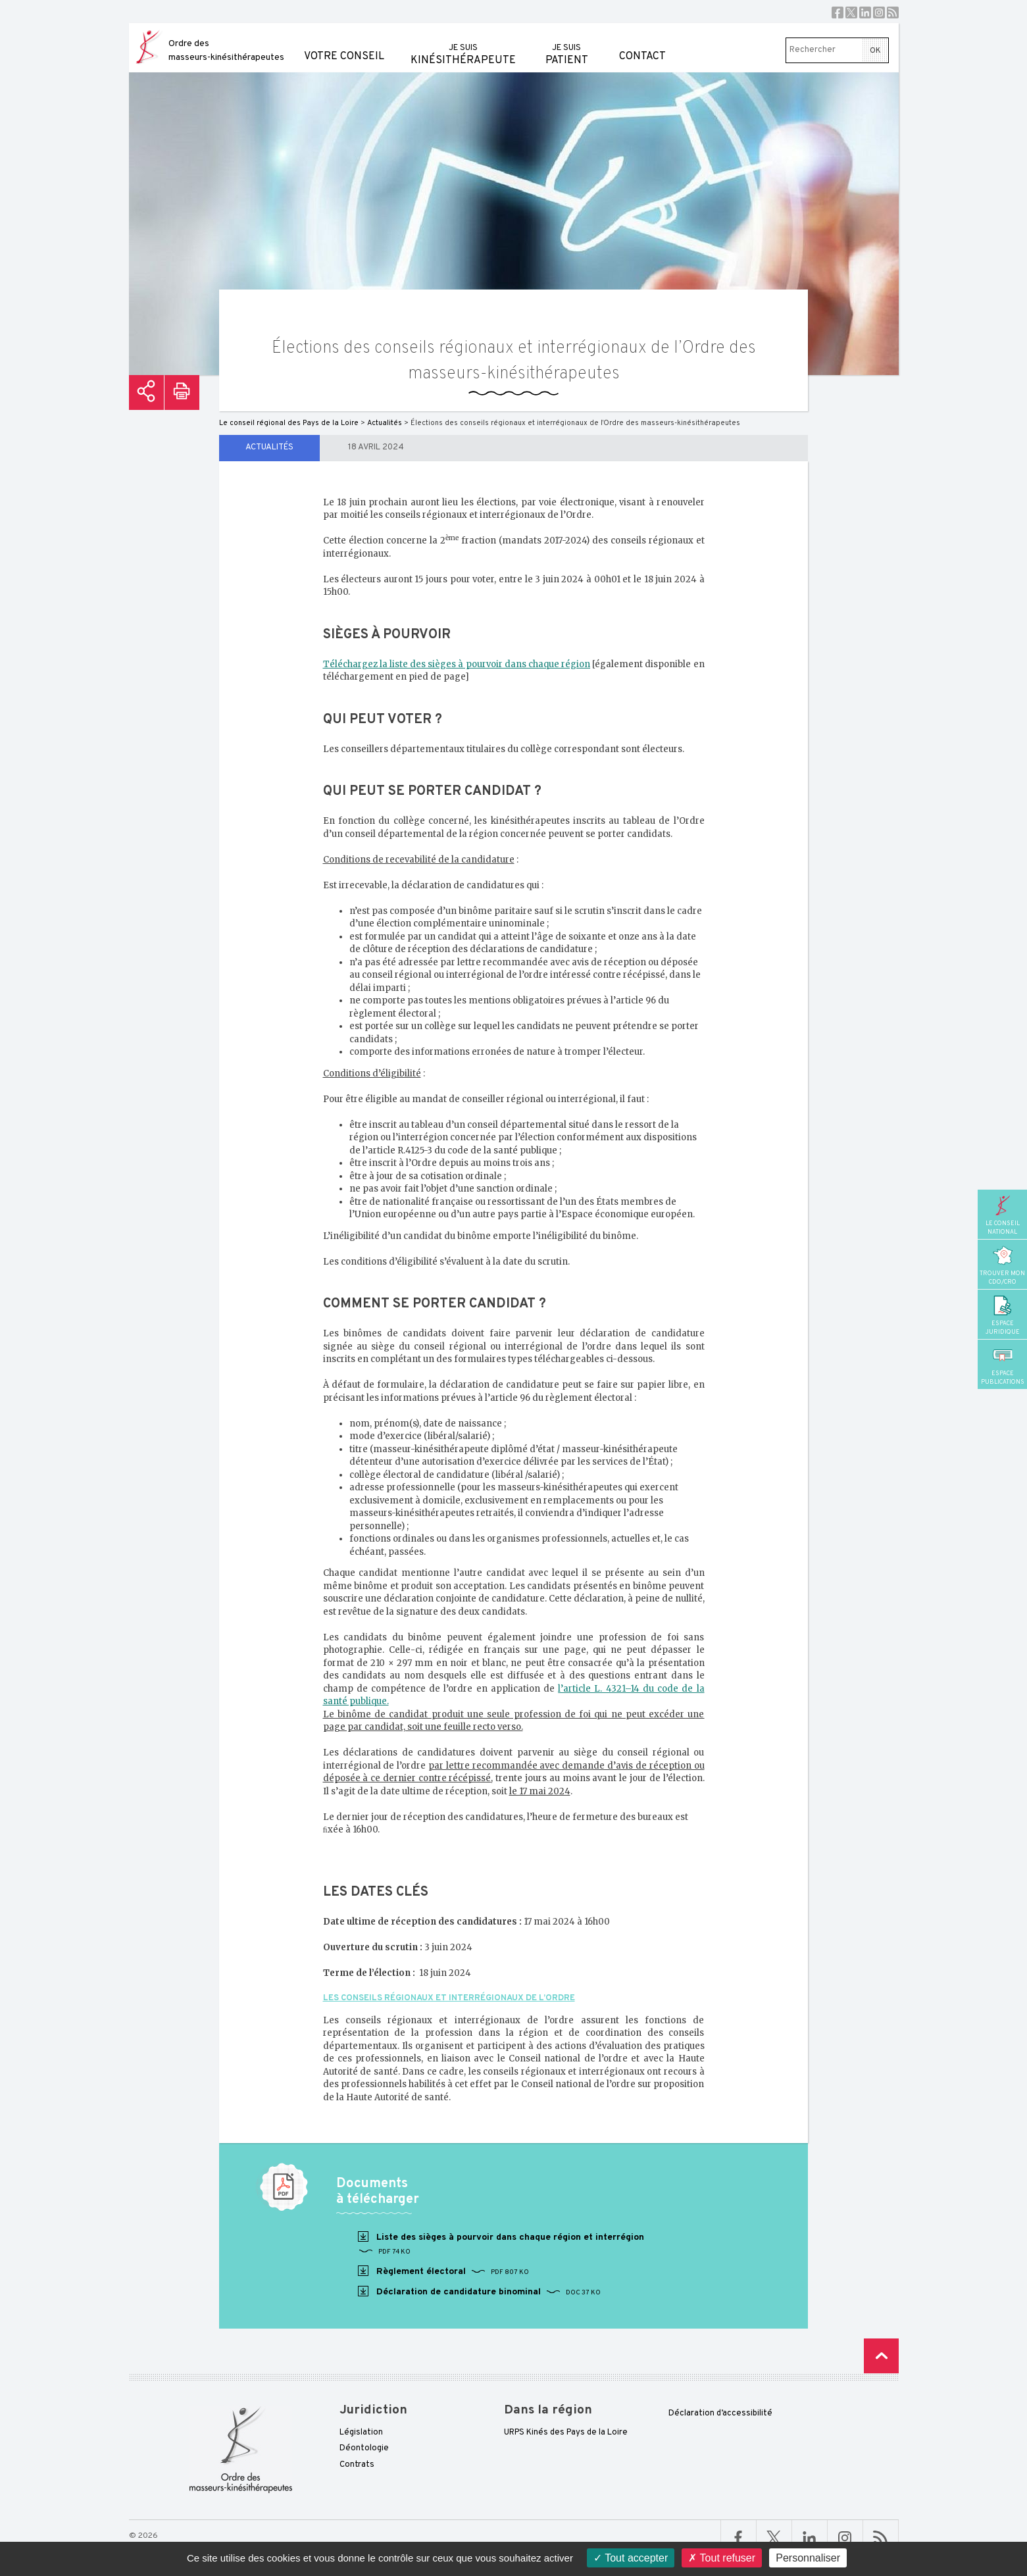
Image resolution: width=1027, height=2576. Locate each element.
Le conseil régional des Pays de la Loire (289, 423)
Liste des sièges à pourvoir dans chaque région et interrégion (500, 2244)
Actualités (269, 447)
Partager (146, 392)
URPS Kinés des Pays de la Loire (566, 2432)
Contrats (356, 2465)
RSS (893, 12)
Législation (361, 2432)
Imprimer (181, 392)
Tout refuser (721, 2557)
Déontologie (364, 2448)
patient (566, 45)
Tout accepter (630, 2557)
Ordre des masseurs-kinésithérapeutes (226, 50)
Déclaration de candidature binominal (478, 2291)
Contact (642, 43)
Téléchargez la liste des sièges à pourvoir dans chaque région (457, 664)
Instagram (879, 12)
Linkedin (865, 12)
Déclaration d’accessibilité (720, 2413)
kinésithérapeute (463, 45)
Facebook (837, 12)
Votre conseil (344, 43)
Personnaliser (808, 2557)
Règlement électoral (442, 2271)
